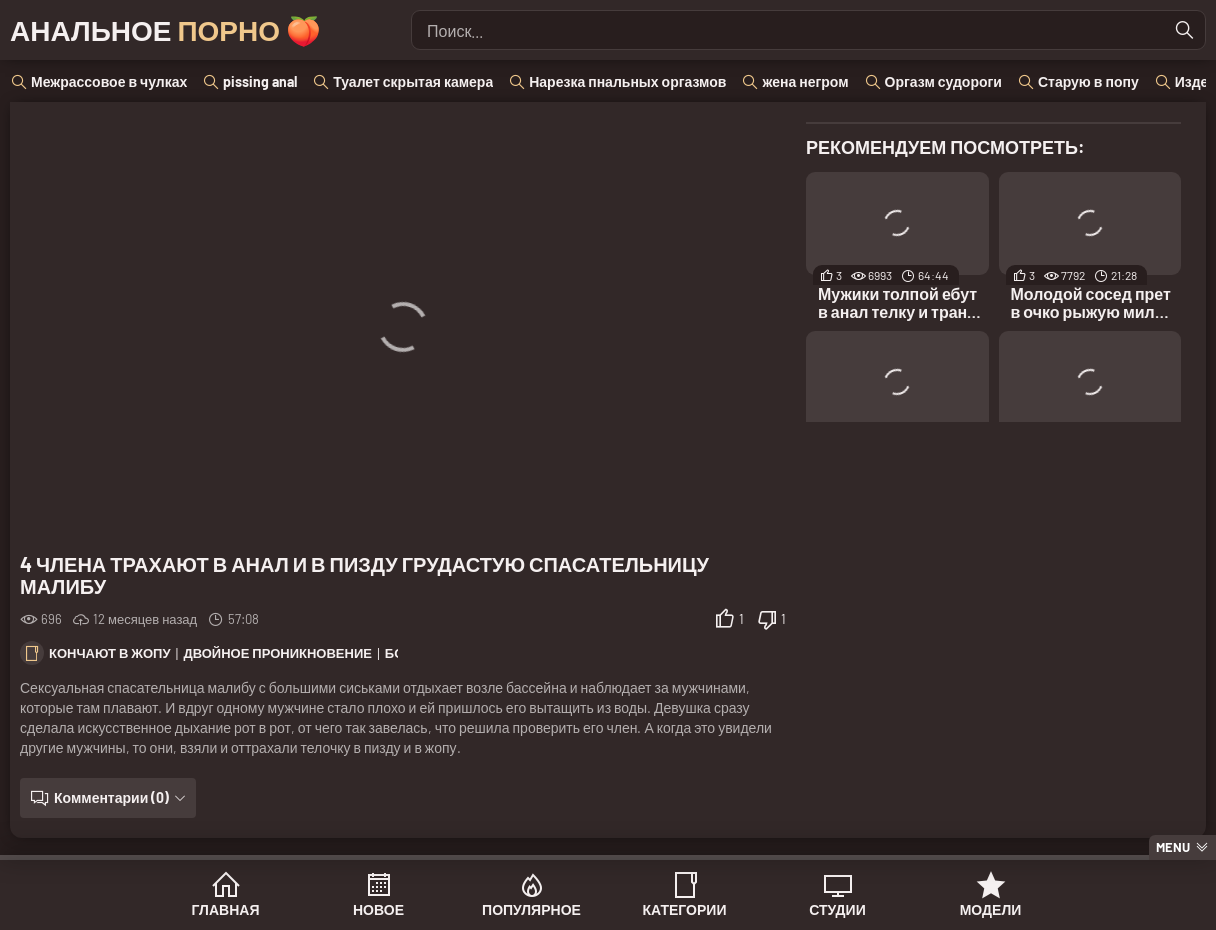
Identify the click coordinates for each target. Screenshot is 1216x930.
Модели (991, 909)
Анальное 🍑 (165, 30)
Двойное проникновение (277, 653)
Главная (226, 909)
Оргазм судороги (943, 81)
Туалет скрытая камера (413, 81)
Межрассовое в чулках (109, 81)
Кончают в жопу (110, 653)
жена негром (805, 81)
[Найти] (1185, 30)
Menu (1173, 847)
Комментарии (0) (111, 797)
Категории (685, 909)
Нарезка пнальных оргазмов (627, 81)
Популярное (531, 909)
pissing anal (260, 81)
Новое (378, 909)
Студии (837, 909)
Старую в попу (1088, 81)
